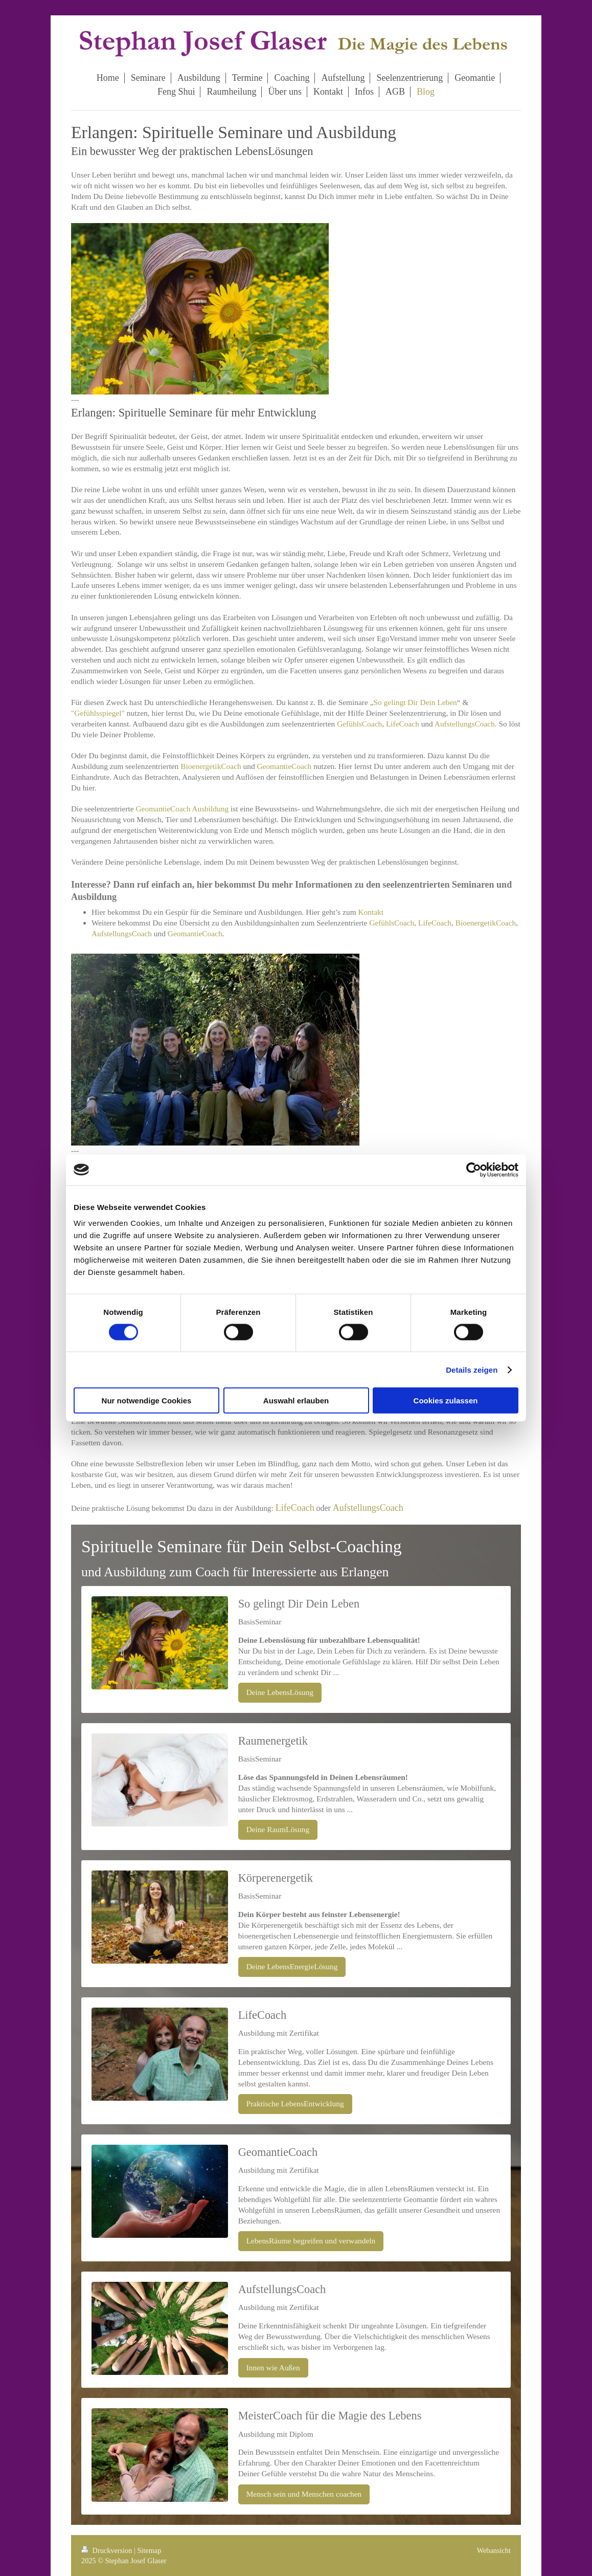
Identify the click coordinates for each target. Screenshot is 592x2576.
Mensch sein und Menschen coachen (304, 2494)
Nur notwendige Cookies (147, 1400)
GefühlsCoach (359, 723)
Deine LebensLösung (279, 1692)
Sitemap (149, 2550)
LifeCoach (402, 723)
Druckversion (107, 2550)
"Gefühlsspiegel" (98, 713)
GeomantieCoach (284, 766)
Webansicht (494, 2550)
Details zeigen (471, 1369)
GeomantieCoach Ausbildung (182, 808)
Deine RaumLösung (278, 1829)
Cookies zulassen (446, 1400)
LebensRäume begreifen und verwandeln (311, 2240)
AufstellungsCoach (465, 723)
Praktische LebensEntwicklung (295, 2103)
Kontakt (370, 912)
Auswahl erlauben (296, 1400)
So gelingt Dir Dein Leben (415, 702)
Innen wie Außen (273, 2367)
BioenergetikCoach (210, 766)
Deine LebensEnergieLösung (292, 1966)
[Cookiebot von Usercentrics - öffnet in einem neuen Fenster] (473, 1169)
